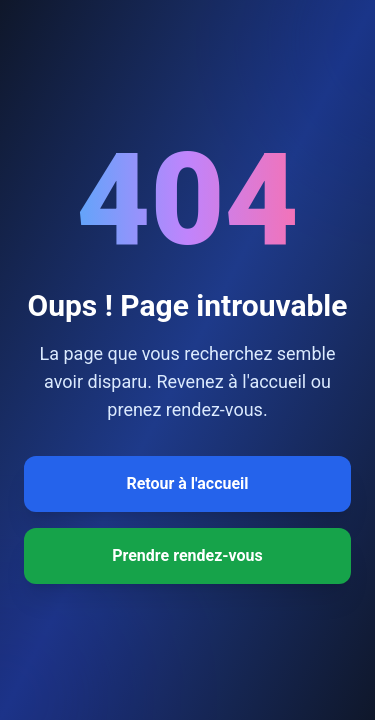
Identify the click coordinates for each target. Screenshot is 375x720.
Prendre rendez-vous (187, 555)
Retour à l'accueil (187, 483)
